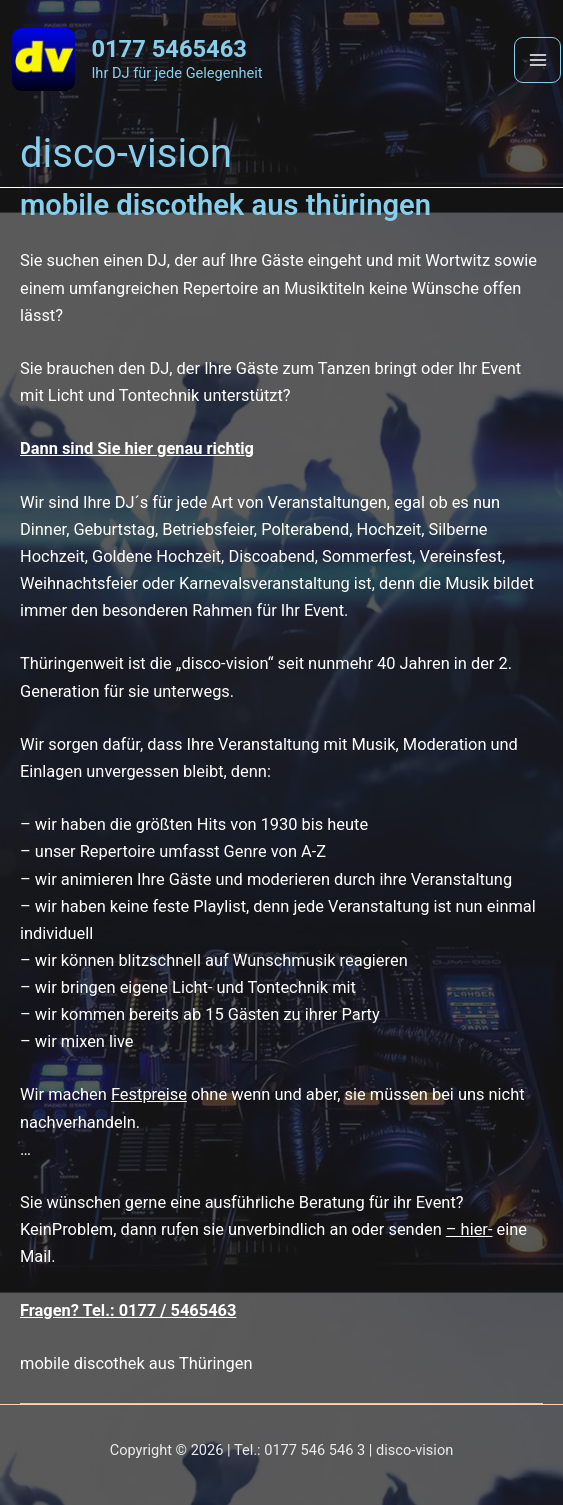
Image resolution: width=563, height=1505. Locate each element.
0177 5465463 (168, 49)
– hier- (469, 1229)
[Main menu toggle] (537, 60)
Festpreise (149, 1094)
